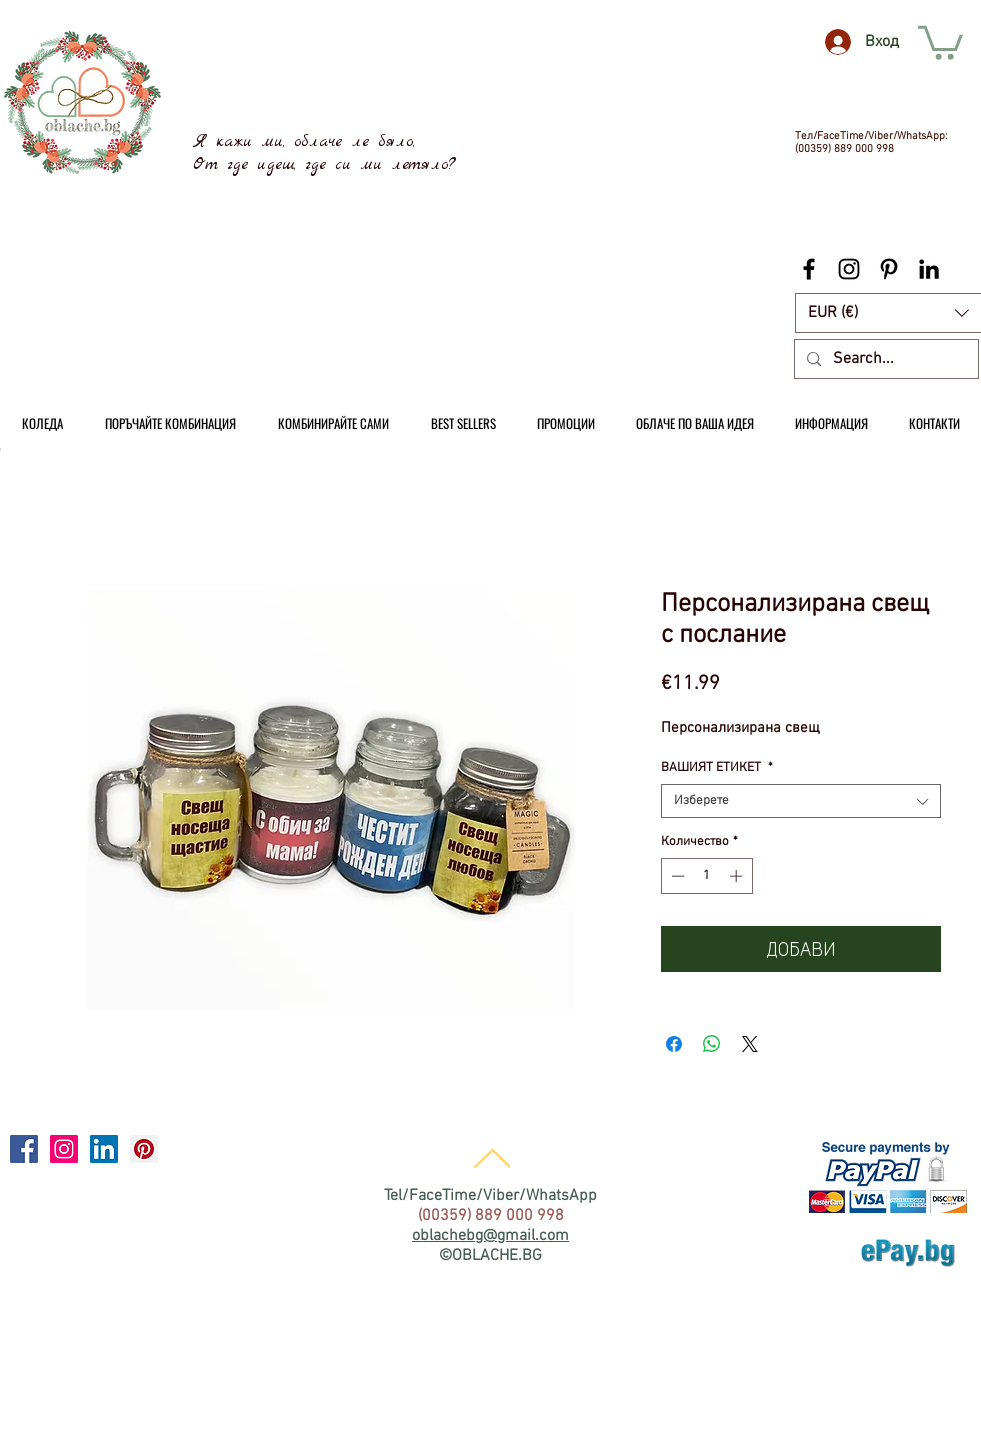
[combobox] (801, 801)
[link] (940, 41)
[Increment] (738, 876)
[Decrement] (676, 876)
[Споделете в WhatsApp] (712, 1044)
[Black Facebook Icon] (809, 269)
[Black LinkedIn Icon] (929, 269)
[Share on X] (750, 1044)
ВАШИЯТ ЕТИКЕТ (717, 768)
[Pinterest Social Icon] (144, 1149)
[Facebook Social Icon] (24, 1149)
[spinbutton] (706, 876)
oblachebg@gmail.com (490, 1236)
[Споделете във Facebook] (674, 1044)
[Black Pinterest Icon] (889, 269)
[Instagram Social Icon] (64, 1149)
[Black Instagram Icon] (849, 269)
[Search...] (884, 359)
